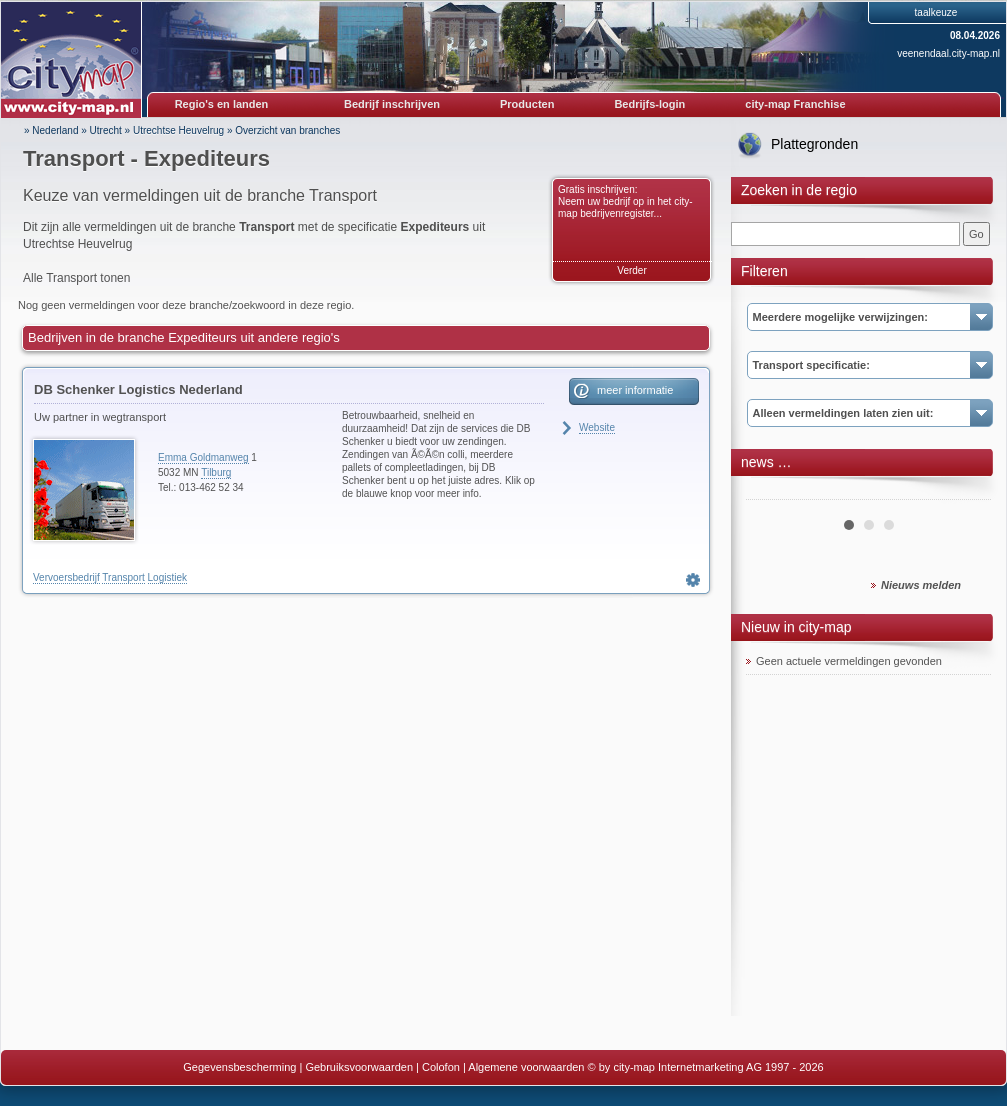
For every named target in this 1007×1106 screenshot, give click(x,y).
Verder (631, 270)
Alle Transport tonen (76, 278)
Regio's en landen (222, 104)
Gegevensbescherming (239, 1067)
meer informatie (635, 390)
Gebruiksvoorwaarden (359, 1067)
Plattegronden (814, 144)
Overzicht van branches (287, 130)
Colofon (441, 1067)
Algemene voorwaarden (526, 1067)
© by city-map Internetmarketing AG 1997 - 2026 (706, 1067)
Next (965, 492)
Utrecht (106, 130)
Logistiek (167, 577)
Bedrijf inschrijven (392, 104)
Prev (772, 492)
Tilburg (216, 472)
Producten (527, 104)
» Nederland (51, 130)
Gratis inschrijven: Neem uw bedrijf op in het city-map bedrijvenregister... (625, 201)
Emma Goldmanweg (203, 457)
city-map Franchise (795, 104)
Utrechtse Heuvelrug (178, 130)
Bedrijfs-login (649, 104)
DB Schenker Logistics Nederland (138, 389)
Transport (123, 577)
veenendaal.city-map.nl (948, 53)
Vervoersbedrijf (66, 577)
